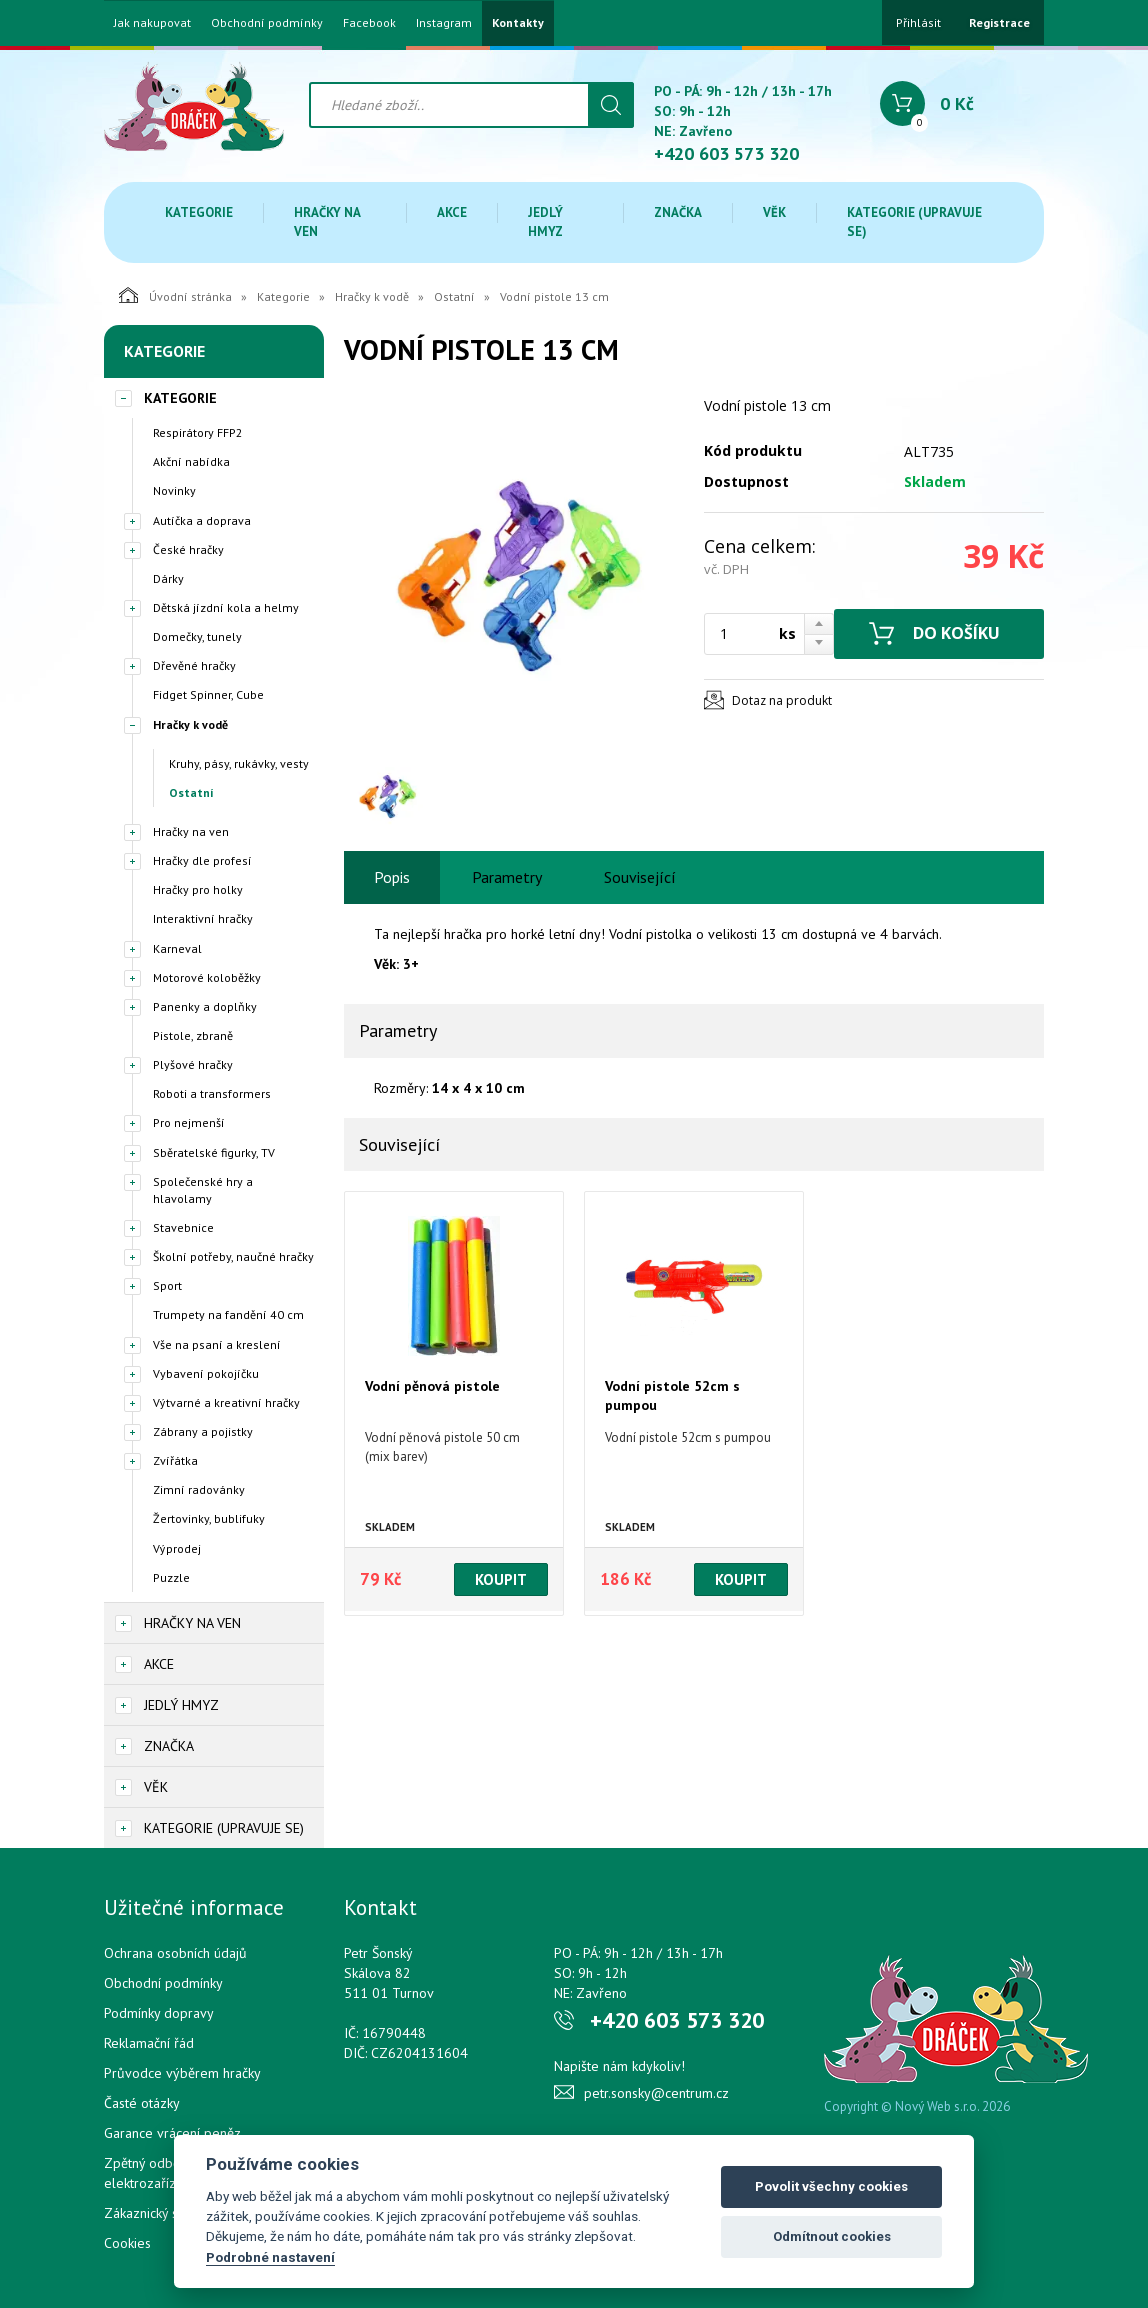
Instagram (444, 23)
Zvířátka (175, 1460)
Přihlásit (918, 22)
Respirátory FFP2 (198, 432)
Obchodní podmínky (267, 23)
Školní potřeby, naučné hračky (233, 1256)
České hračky (188, 549)
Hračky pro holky (198, 889)
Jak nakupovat (152, 23)
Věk (774, 212)
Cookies (127, 2243)
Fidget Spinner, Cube (208, 694)
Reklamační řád (149, 2043)
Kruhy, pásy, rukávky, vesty (239, 763)
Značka (678, 212)
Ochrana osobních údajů (175, 1953)
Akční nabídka (191, 461)
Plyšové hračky (193, 1064)
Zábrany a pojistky (203, 1431)
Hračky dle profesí (202, 860)
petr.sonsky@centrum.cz (656, 2093)
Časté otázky (142, 2103)
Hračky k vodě (372, 296)
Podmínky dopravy (159, 2013)
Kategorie (199, 212)
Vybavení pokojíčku (206, 1373)
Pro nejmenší (189, 1122)
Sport (167, 1285)
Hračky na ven (327, 222)
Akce (452, 212)
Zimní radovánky (199, 1489)
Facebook (369, 23)
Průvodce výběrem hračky (182, 2073)
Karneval (177, 948)
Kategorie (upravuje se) (914, 222)
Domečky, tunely (197, 636)
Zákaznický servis (155, 2213)
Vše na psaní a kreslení (217, 1344)
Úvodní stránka (175, 295)
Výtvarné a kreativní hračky (226, 1402)
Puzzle (171, 1577)
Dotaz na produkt (782, 700)
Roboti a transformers (212, 1093)
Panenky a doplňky (205, 1006)
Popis (392, 877)
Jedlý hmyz (545, 222)
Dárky (168, 578)
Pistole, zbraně (193, 1035)
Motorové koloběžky (207, 977)
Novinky (174, 490)
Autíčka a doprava (202, 520)
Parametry (507, 877)
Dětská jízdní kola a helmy (226, 607)
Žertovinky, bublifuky (209, 1518)
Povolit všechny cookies (831, 2186)
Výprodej (177, 1548)
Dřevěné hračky (194, 665)
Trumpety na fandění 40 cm (228, 1314)
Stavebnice (183, 1227)
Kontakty (518, 23)
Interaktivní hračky (203, 918)
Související (640, 877)
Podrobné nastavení (270, 2257)
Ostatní (454, 296)
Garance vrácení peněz (172, 2133)
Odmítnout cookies (832, 2236)
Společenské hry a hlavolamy (203, 1190)
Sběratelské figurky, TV (214, 1152)
